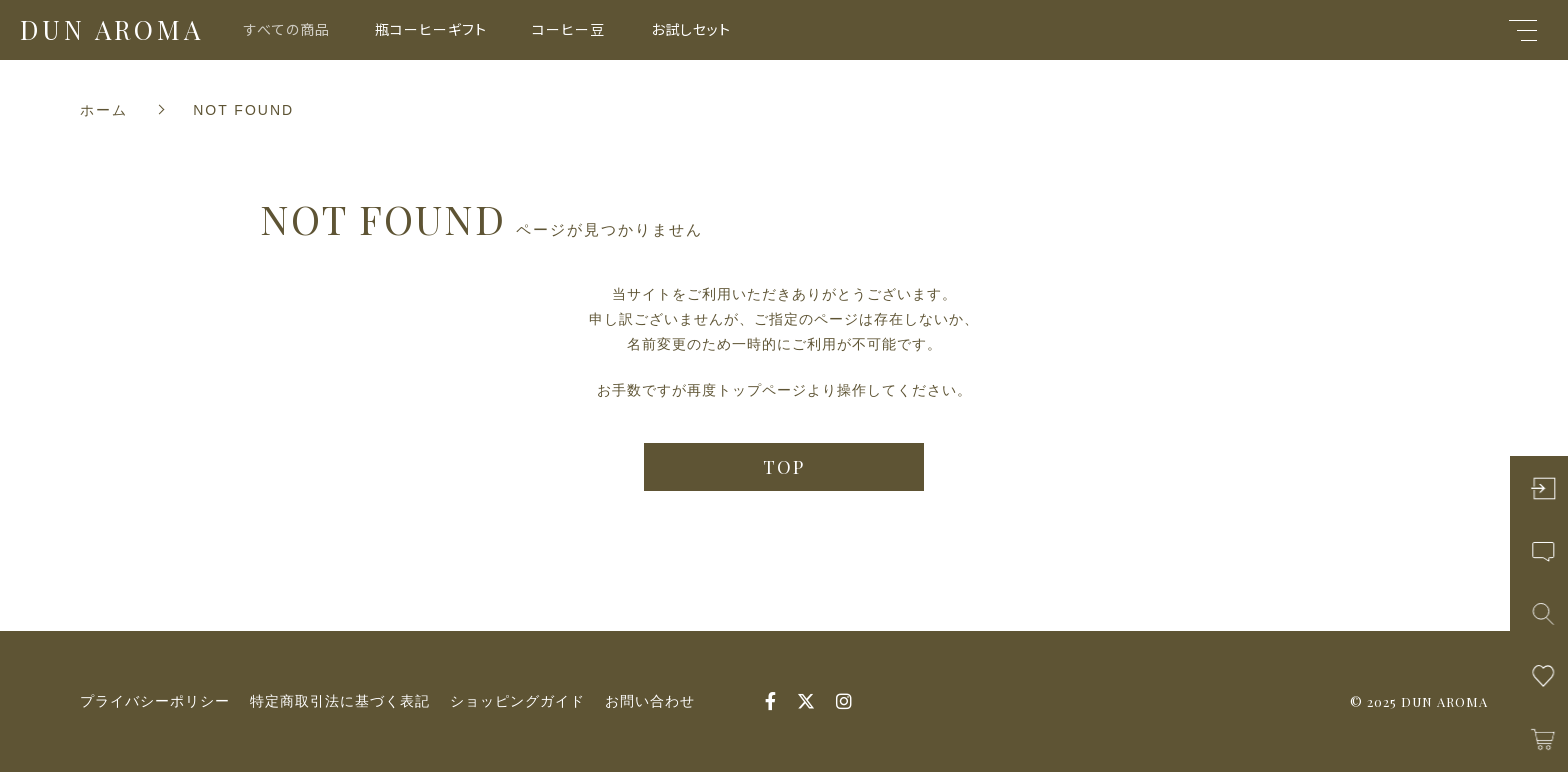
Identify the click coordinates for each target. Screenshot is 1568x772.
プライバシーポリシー (155, 701)
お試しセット (691, 29)
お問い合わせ (650, 701)
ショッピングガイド (517, 701)
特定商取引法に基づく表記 (340, 701)
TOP (784, 467)
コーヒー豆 (568, 29)
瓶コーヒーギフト (431, 29)
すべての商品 (287, 29)
